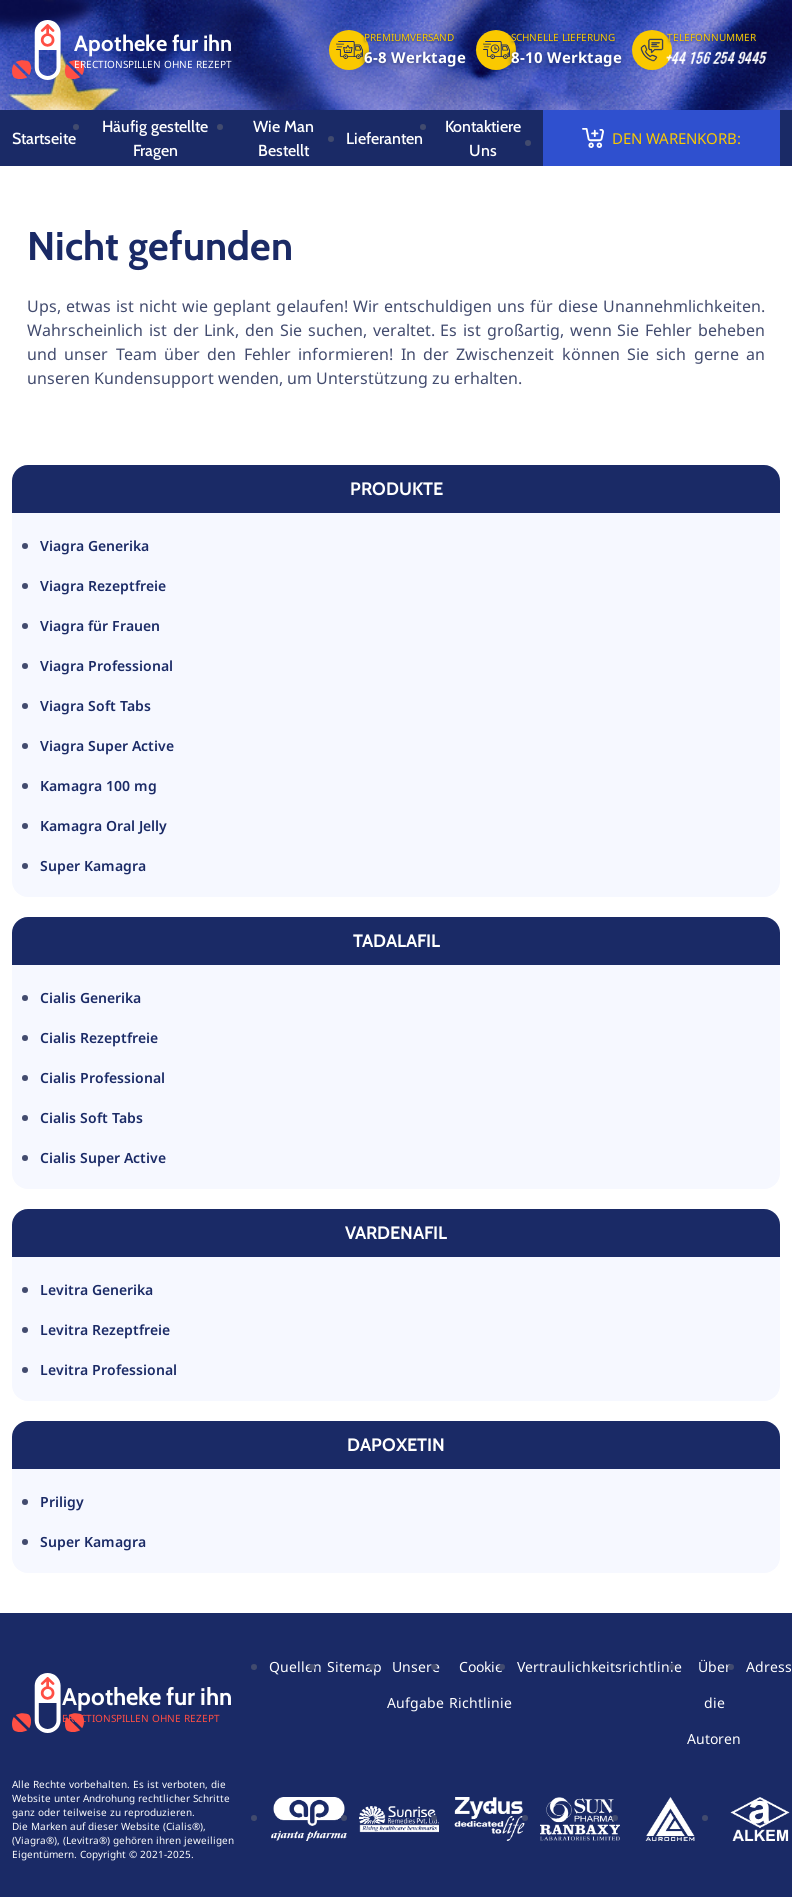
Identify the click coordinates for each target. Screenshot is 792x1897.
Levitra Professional (108, 1369)
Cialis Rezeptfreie (99, 1037)
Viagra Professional (106, 665)
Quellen (295, 1666)
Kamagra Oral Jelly (103, 825)
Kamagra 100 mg (98, 785)
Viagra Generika (94, 545)
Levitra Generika (96, 1289)
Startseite (44, 138)
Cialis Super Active (103, 1157)
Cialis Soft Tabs (91, 1117)
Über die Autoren (714, 1702)
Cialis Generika (90, 997)
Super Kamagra (93, 865)
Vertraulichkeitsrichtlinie (599, 1666)
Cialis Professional (102, 1077)
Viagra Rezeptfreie (103, 585)
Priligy (62, 1501)
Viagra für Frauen (100, 625)
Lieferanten (384, 138)
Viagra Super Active (107, 745)
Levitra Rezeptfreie (105, 1329)
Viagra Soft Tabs (95, 705)
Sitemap (354, 1666)
